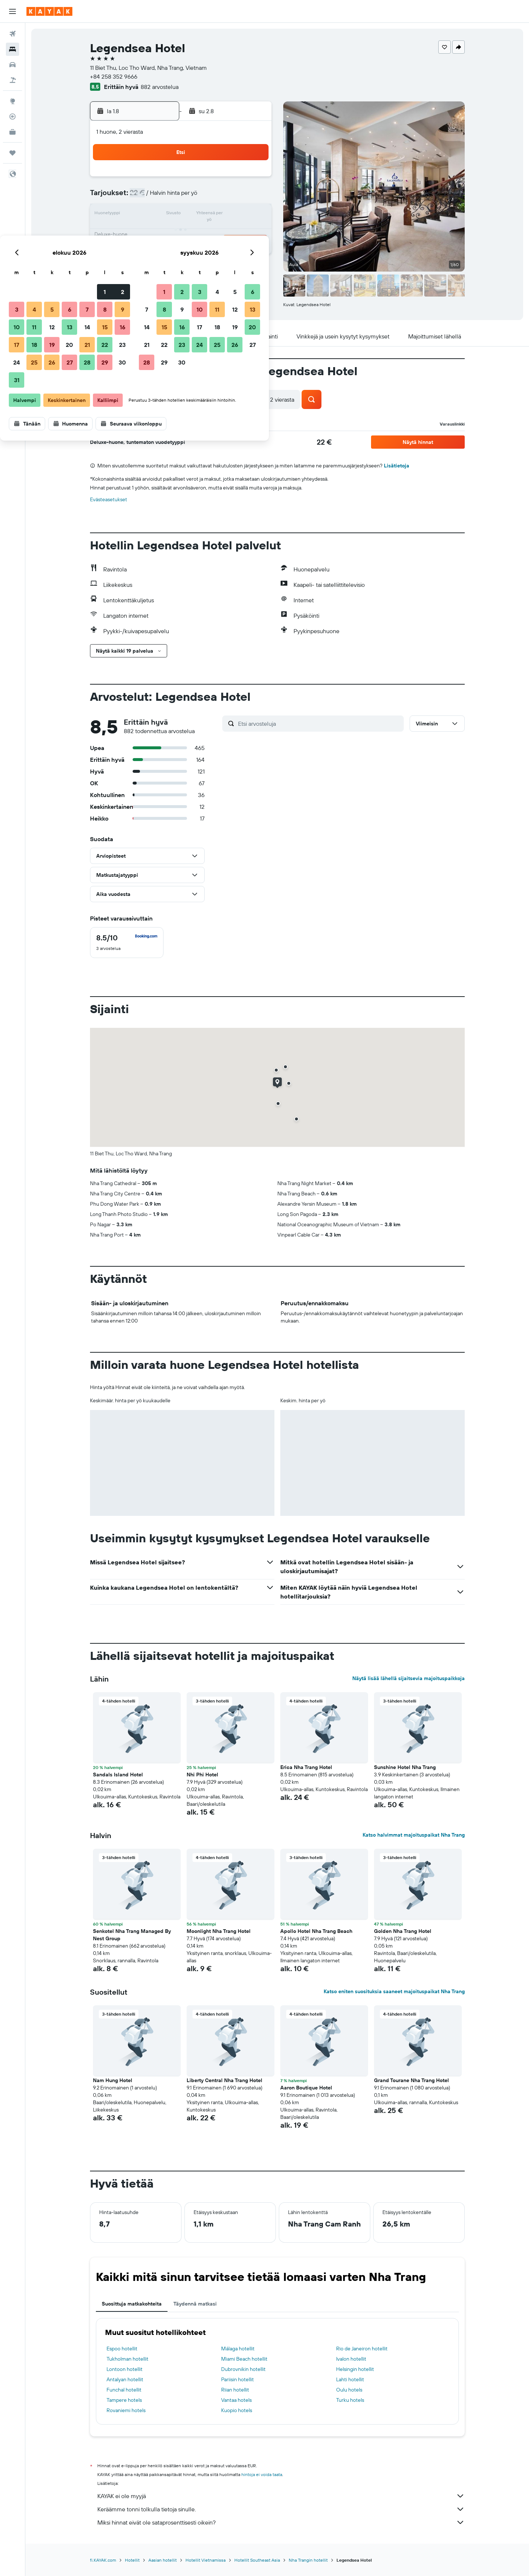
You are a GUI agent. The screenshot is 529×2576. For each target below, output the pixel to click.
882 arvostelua (160, 86)
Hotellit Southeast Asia (257, 2560)
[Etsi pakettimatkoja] (12, 80)
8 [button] (235, 197)
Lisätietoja (396, 465)
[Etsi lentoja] (12, 33)
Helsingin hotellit (355, 2369)
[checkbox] (126, 942)
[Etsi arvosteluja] (319, 723)
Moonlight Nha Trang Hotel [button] (219, 1931)
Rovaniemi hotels (126, 2410)
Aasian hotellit (162, 2560)
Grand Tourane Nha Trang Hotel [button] (411, 2080)
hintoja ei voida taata (261, 2474)
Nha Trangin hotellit (308, 2560)
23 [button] (252, 232)
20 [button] (199, 232)
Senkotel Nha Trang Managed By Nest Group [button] (132, 1935)
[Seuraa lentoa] (12, 116)
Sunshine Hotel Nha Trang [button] (405, 1767)
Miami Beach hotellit (244, 2359)
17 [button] (146, 232)
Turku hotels (350, 2400)
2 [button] (252, 179)
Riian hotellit (235, 2389)
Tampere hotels (124, 2400)
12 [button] (182, 214)
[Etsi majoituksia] (12, 49)
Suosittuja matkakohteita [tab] (132, 2303)
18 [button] (164, 232)
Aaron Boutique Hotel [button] (306, 2087)
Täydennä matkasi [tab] (195, 2303)
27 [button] (200, 250)
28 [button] (217, 250)
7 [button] (217, 197)
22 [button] (234, 232)
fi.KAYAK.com (103, 2560)
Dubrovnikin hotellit (243, 2369)
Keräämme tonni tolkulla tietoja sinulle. (281, 2509)
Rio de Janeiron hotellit (362, 2348)
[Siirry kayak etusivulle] (49, 11)
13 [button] (199, 214)
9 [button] (252, 197)
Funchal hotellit (124, 2389)
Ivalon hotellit (351, 2359)
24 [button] (146, 250)
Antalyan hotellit (125, 2379)
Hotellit (132, 2560)
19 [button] (182, 232)
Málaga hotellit (238, 2348)
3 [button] (146, 197)
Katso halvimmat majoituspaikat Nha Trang (414, 1834)
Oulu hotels (349, 2389)
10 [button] (147, 214)
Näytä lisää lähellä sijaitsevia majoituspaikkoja (408, 1678)
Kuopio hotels (236, 2410)
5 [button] (182, 197)
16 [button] (252, 214)
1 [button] (235, 179)
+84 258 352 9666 (113, 76)
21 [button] (217, 232)
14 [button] (217, 214)
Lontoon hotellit (125, 2369)
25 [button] (164, 250)
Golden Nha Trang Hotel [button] (402, 1931)
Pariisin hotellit (237, 2379)
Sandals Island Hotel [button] (118, 1774)
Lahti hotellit (350, 2379)
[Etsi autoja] (12, 64)
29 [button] (234, 250)
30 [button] (252, 250)
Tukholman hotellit (127, 2359)
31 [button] (147, 267)
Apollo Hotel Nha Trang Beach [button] (316, 1931)
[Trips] (12, 153)
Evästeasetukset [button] (108, 499)
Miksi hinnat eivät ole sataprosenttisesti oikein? (281, 2522)
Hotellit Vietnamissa (206, 2560)
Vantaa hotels (236, 2400)
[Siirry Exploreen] (12, 101)
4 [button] (164, 197)
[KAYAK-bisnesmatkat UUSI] (12, 132)
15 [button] (235, 214)
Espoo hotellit (122, 2348)
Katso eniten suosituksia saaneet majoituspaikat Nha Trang (394, 1991)
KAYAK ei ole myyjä (281, 2495)
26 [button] (182, 250)
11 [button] (164, 214)
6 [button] (199, 197)
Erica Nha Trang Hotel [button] (306, 1767)
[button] (12, 11)
